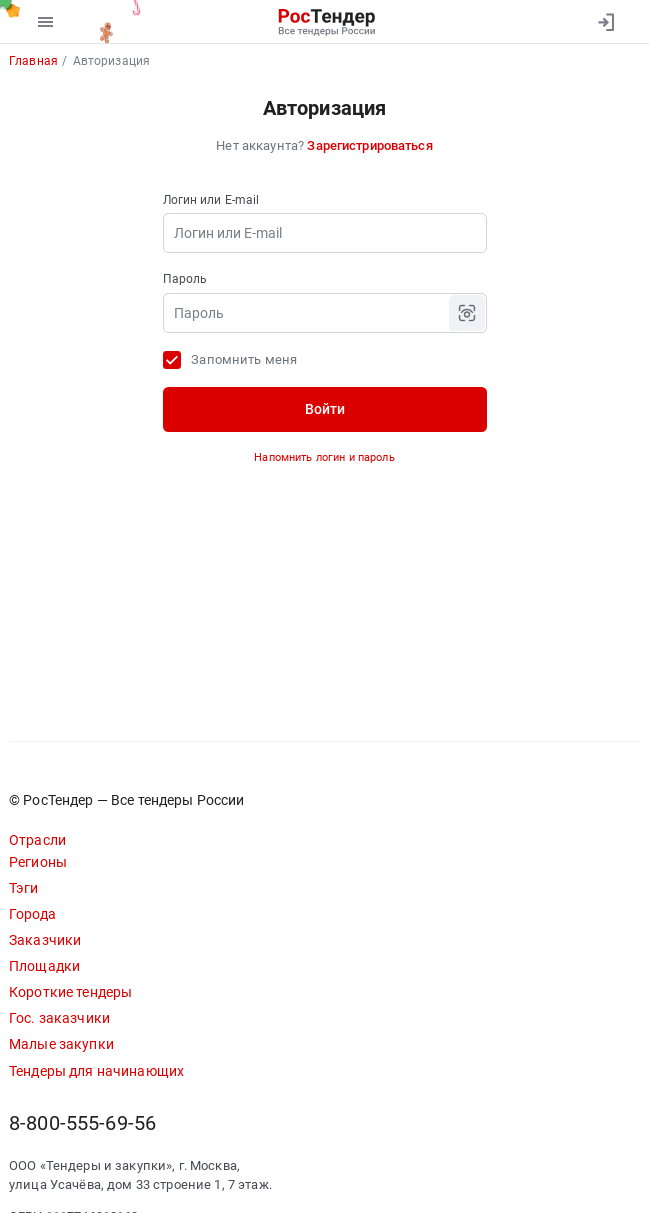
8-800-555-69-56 (82, 1123)
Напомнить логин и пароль (324, 457)
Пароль (185, 279)
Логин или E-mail (211, 200)
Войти (325, 409)
